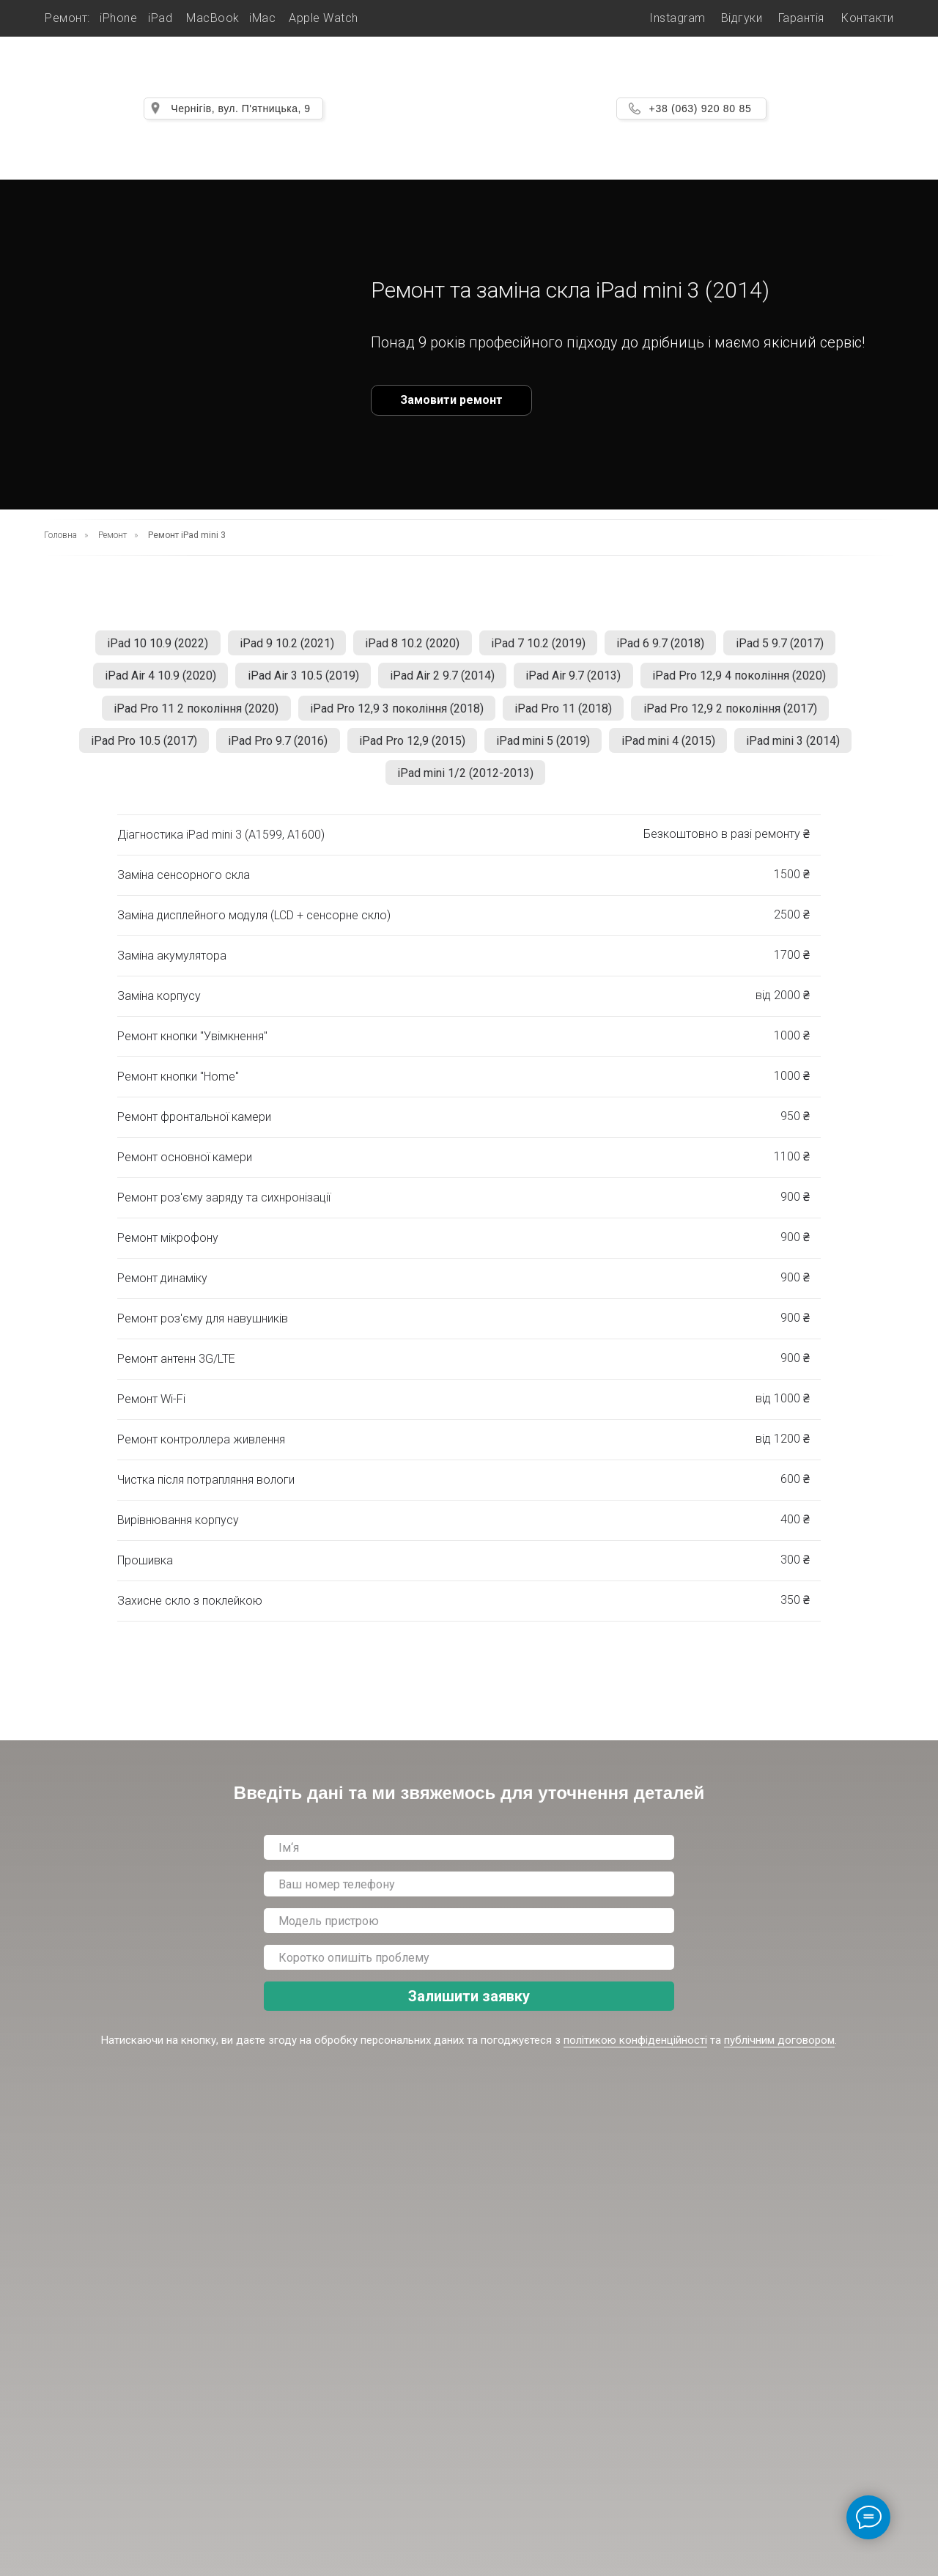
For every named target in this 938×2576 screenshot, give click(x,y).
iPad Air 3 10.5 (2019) (299, 680)
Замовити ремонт (451, 400)
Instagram (677, 18)
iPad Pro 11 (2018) (565, 715)
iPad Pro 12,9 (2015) (410, 750)
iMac (262, 18)
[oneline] (469, 1934)
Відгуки (742, 18)
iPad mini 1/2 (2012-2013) (465, 785)
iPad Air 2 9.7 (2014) (442, 680)
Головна (60, 535)
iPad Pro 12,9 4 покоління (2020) (747, 680)
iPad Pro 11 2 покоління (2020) (190, 715)
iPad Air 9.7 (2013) (577, 680)
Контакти (867, 18)
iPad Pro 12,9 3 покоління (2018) (394, 715)
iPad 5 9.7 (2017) (790, 645)
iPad (160, 18)
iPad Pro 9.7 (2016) (272, 750)
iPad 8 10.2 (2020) (410, 645)
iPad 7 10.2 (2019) (540, 645)
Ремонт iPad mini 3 (187, 535)
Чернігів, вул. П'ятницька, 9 (240, 108)
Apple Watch (323, 18)
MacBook (213, 18)
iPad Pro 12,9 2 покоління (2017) (736, 715)
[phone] (469, 1897)
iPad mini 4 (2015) (674, 750)
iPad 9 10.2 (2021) (281, 645)
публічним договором (779, 2054)
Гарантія (801, 18)
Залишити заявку (469, 2010)
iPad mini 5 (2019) (545, 750)
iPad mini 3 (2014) (803, 750)
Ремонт (112, 535)
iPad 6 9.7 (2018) (667, 645)
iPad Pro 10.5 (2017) (134, 750)
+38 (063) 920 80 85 (700, 108)
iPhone (118, 18)
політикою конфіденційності (635, 2054)
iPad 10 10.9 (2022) (148, 645)
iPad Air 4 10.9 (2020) (152, 680)
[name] (469, 1861)
